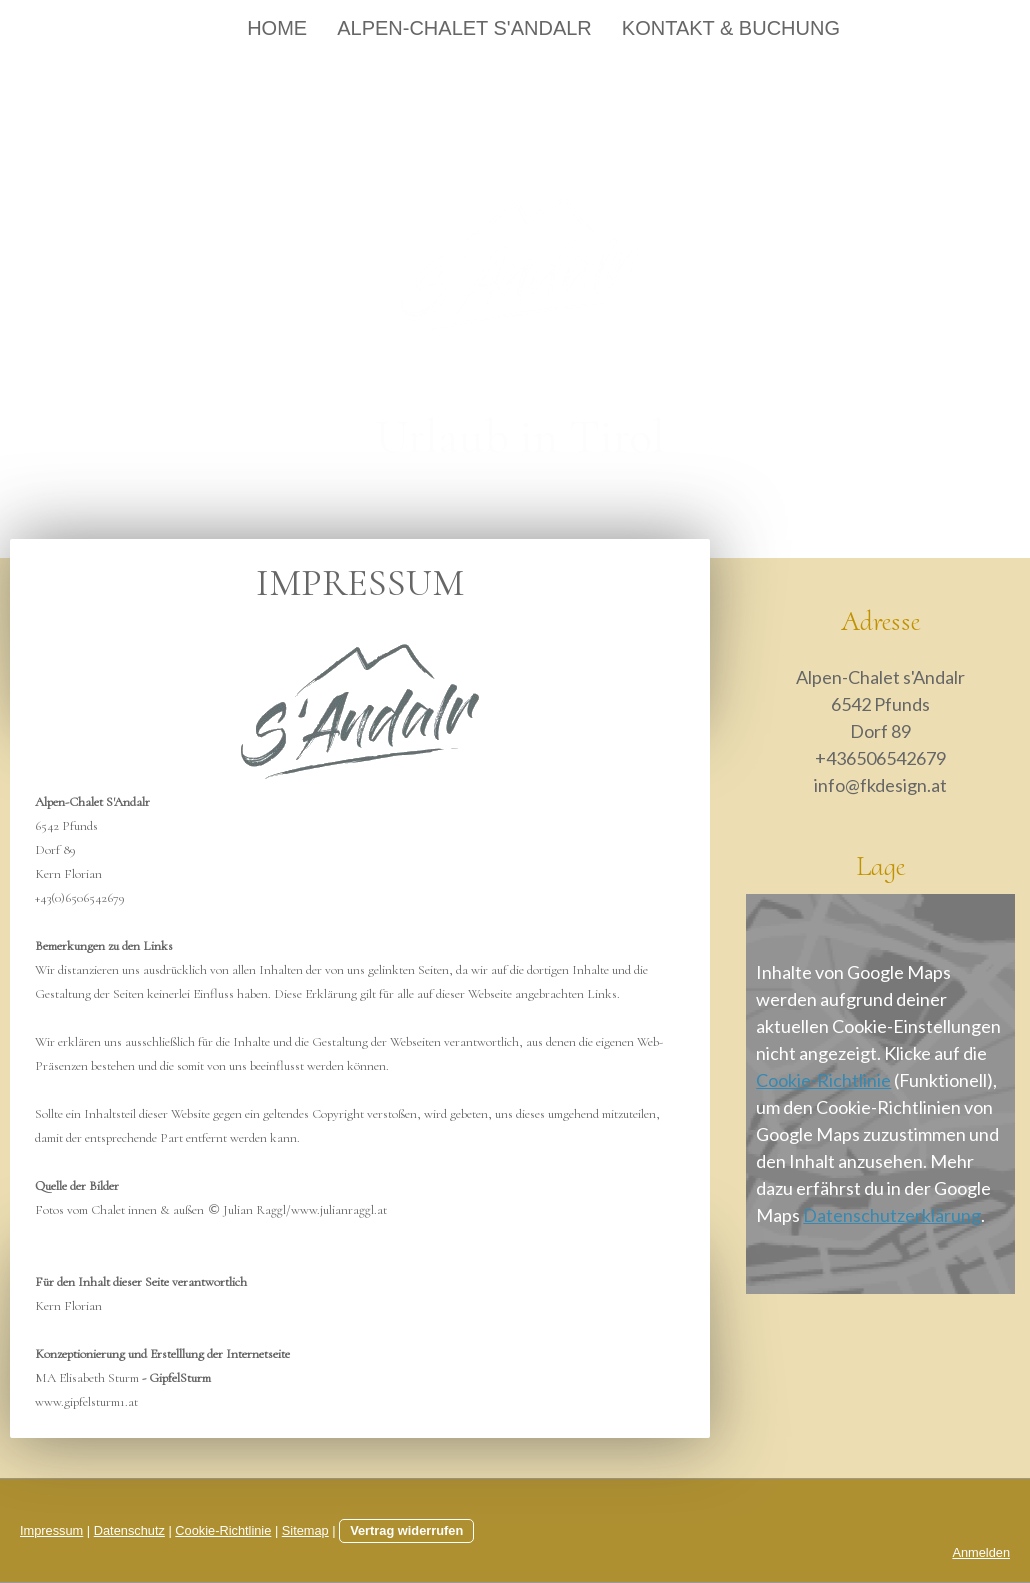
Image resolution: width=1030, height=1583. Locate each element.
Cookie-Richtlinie (823, 1080)
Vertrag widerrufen (406, 1530)
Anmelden (981, 1552)
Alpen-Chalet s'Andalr (464, 28)
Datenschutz (129, 1530)
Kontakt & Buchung (731, 28)
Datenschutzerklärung (892, 1215)
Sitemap (305, 1530)
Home (277, 28)
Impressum (51, 1530)
